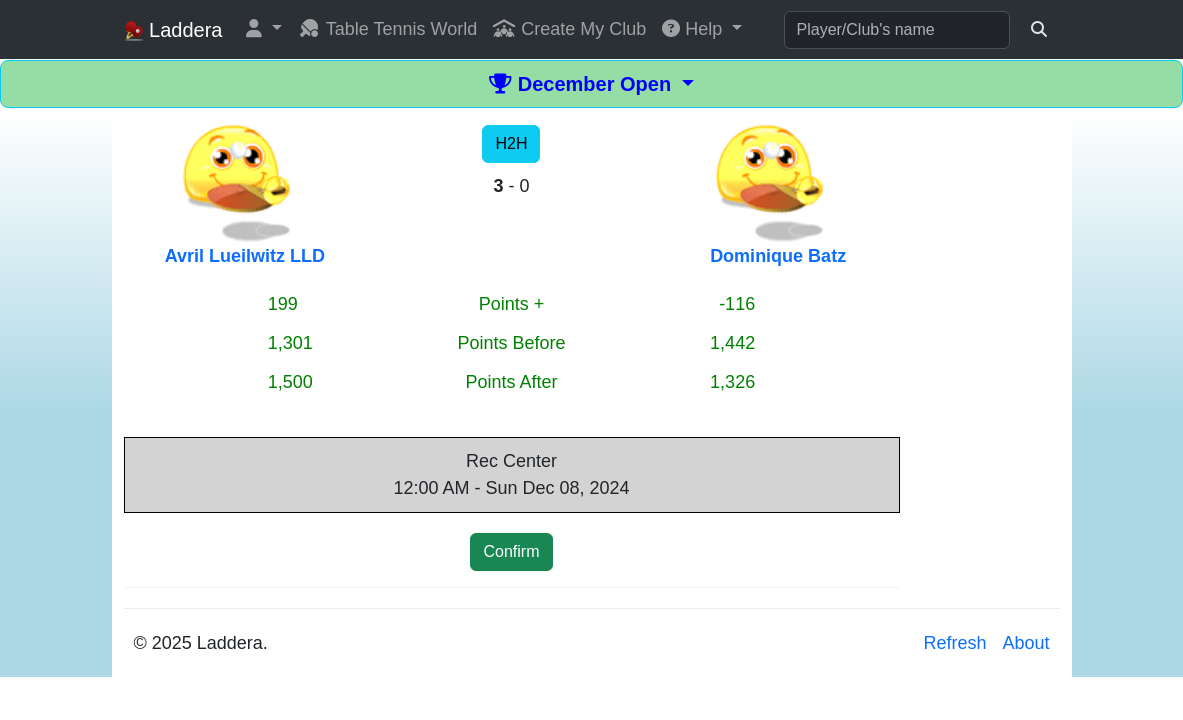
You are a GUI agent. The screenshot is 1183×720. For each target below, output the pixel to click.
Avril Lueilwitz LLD (245, 256)
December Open (583, 84)
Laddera (173, 30)
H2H (511, 143)
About (1025, 643)
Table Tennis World (387, 29)
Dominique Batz (778, 256)
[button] (264, 29)
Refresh (954, 643)
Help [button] (694, 29)
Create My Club (569, 29)
